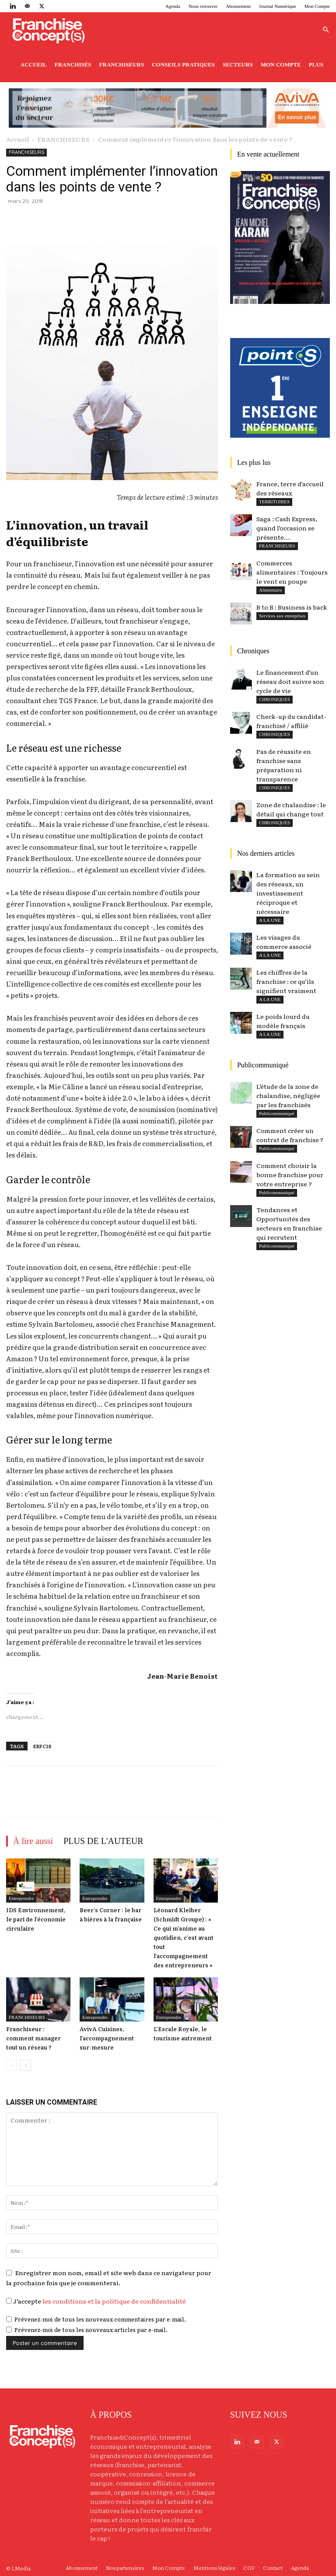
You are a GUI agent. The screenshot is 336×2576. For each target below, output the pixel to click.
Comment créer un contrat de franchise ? (289, 1135)
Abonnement (238, 6)
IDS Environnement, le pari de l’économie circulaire (36, 1919)
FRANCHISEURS (63, 139)
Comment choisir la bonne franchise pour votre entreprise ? (289, 1174)
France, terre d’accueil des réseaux (290, 488)
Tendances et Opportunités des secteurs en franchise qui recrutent (289, 1223)
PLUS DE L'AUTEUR (103, 1841)
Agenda (172, 6)
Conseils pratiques (183, 64)
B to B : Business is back (291, 607)
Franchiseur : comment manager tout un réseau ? (33, 2038)
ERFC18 (42, 1746)
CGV (249, 2568)
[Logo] (48, 29)
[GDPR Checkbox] (9, 2301)
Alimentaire (270, 590)
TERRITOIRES (274, 501)
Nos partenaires (125, 2568)
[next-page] (25, 2065)
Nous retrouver (203, 6)
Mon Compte (317, 6)
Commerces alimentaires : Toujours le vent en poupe (292, 572)
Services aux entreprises (282, 615)
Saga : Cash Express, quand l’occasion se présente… (286, 527)
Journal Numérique (277, 6)
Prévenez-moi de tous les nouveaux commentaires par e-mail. (100, 2319)
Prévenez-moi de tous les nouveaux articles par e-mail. (91, 2329)
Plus (316, 64)
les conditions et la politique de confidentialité (114, 2301)
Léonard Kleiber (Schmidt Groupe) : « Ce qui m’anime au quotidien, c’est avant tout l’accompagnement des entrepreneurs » (184, 1937)
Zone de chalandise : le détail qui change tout (291, 809)
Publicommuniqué (276, 1148)
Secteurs (238, 64)
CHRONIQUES (274, 787)
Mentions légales (214, 2568)
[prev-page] (11, 2065)
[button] (325, 30)
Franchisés (73, 64)
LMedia (21, 2568)
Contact (273, 2568)
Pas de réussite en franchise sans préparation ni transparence (283, 765)
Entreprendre (21, 1898)
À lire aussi (33, 1841)
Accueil (34, 64)
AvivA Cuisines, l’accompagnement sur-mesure (107, 2038)
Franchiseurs (121, 64)
